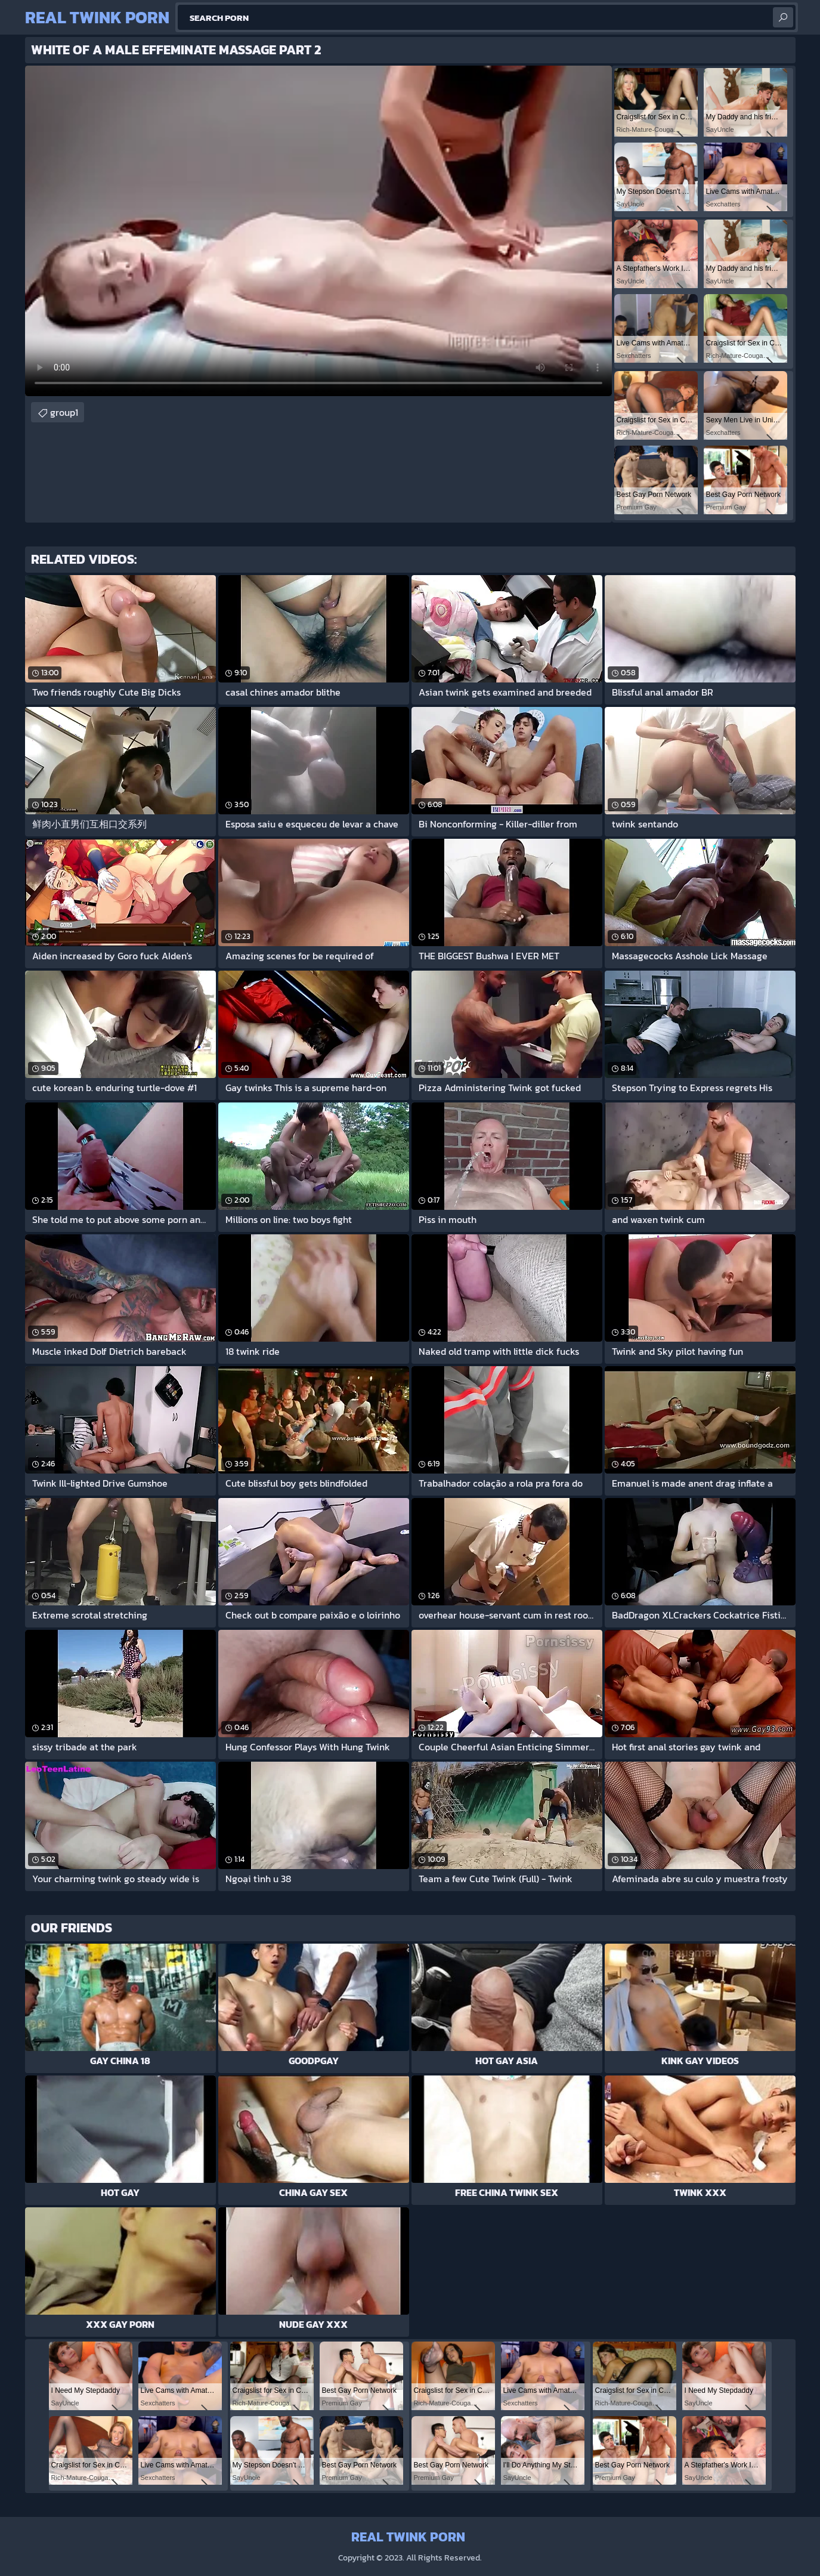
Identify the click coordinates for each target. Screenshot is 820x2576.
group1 (64, 412)
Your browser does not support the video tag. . (318, 231)
